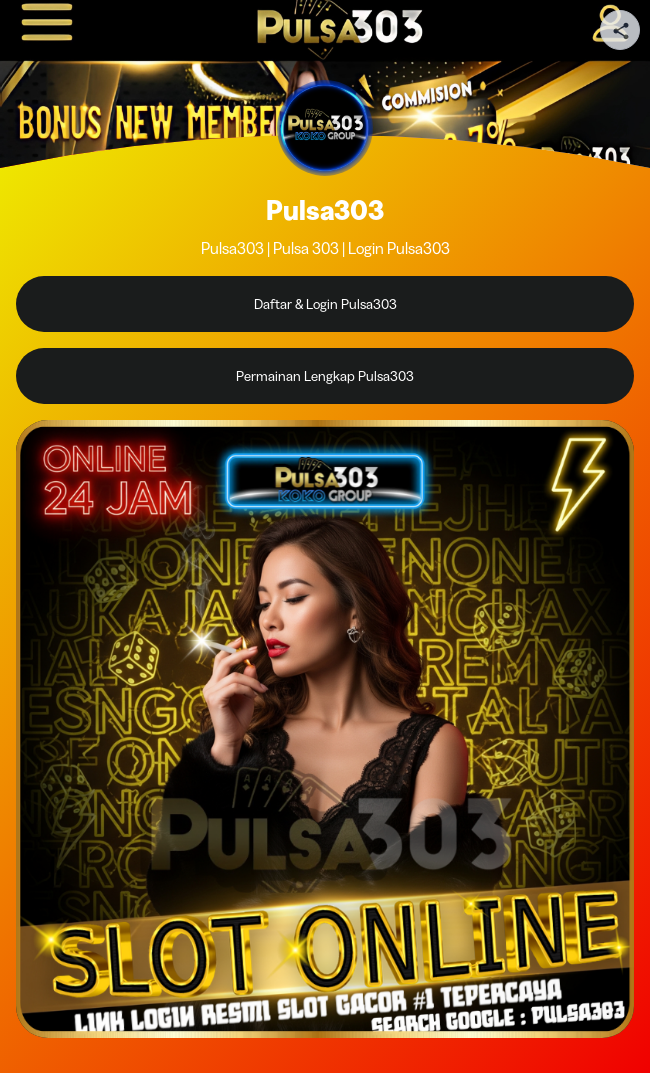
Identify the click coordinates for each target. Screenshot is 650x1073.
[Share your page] (620, 30)
